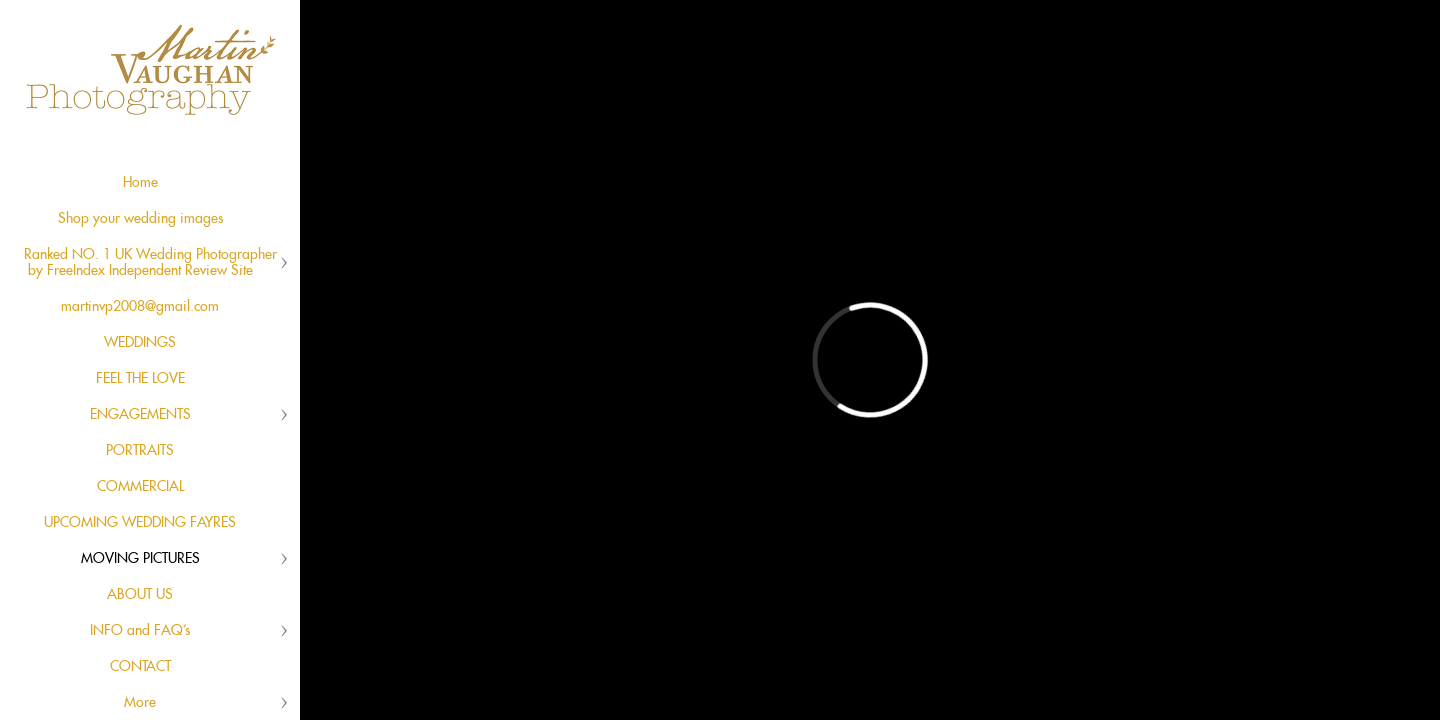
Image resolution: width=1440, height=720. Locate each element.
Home (140, 183)
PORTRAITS (140, 451)
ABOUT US (140, 595)
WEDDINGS (140, 343)
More (140, 703)
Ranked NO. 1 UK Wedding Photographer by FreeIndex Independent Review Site (150, 263)
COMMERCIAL (140, 487)
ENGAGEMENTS (140, 415)
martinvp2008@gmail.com (140, 307)
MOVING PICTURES (140, 559)
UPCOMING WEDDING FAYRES (140, 523)
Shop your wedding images (140, 219)
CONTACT (140, 667)
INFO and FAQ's (140, 631)
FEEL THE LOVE (140, 379)
